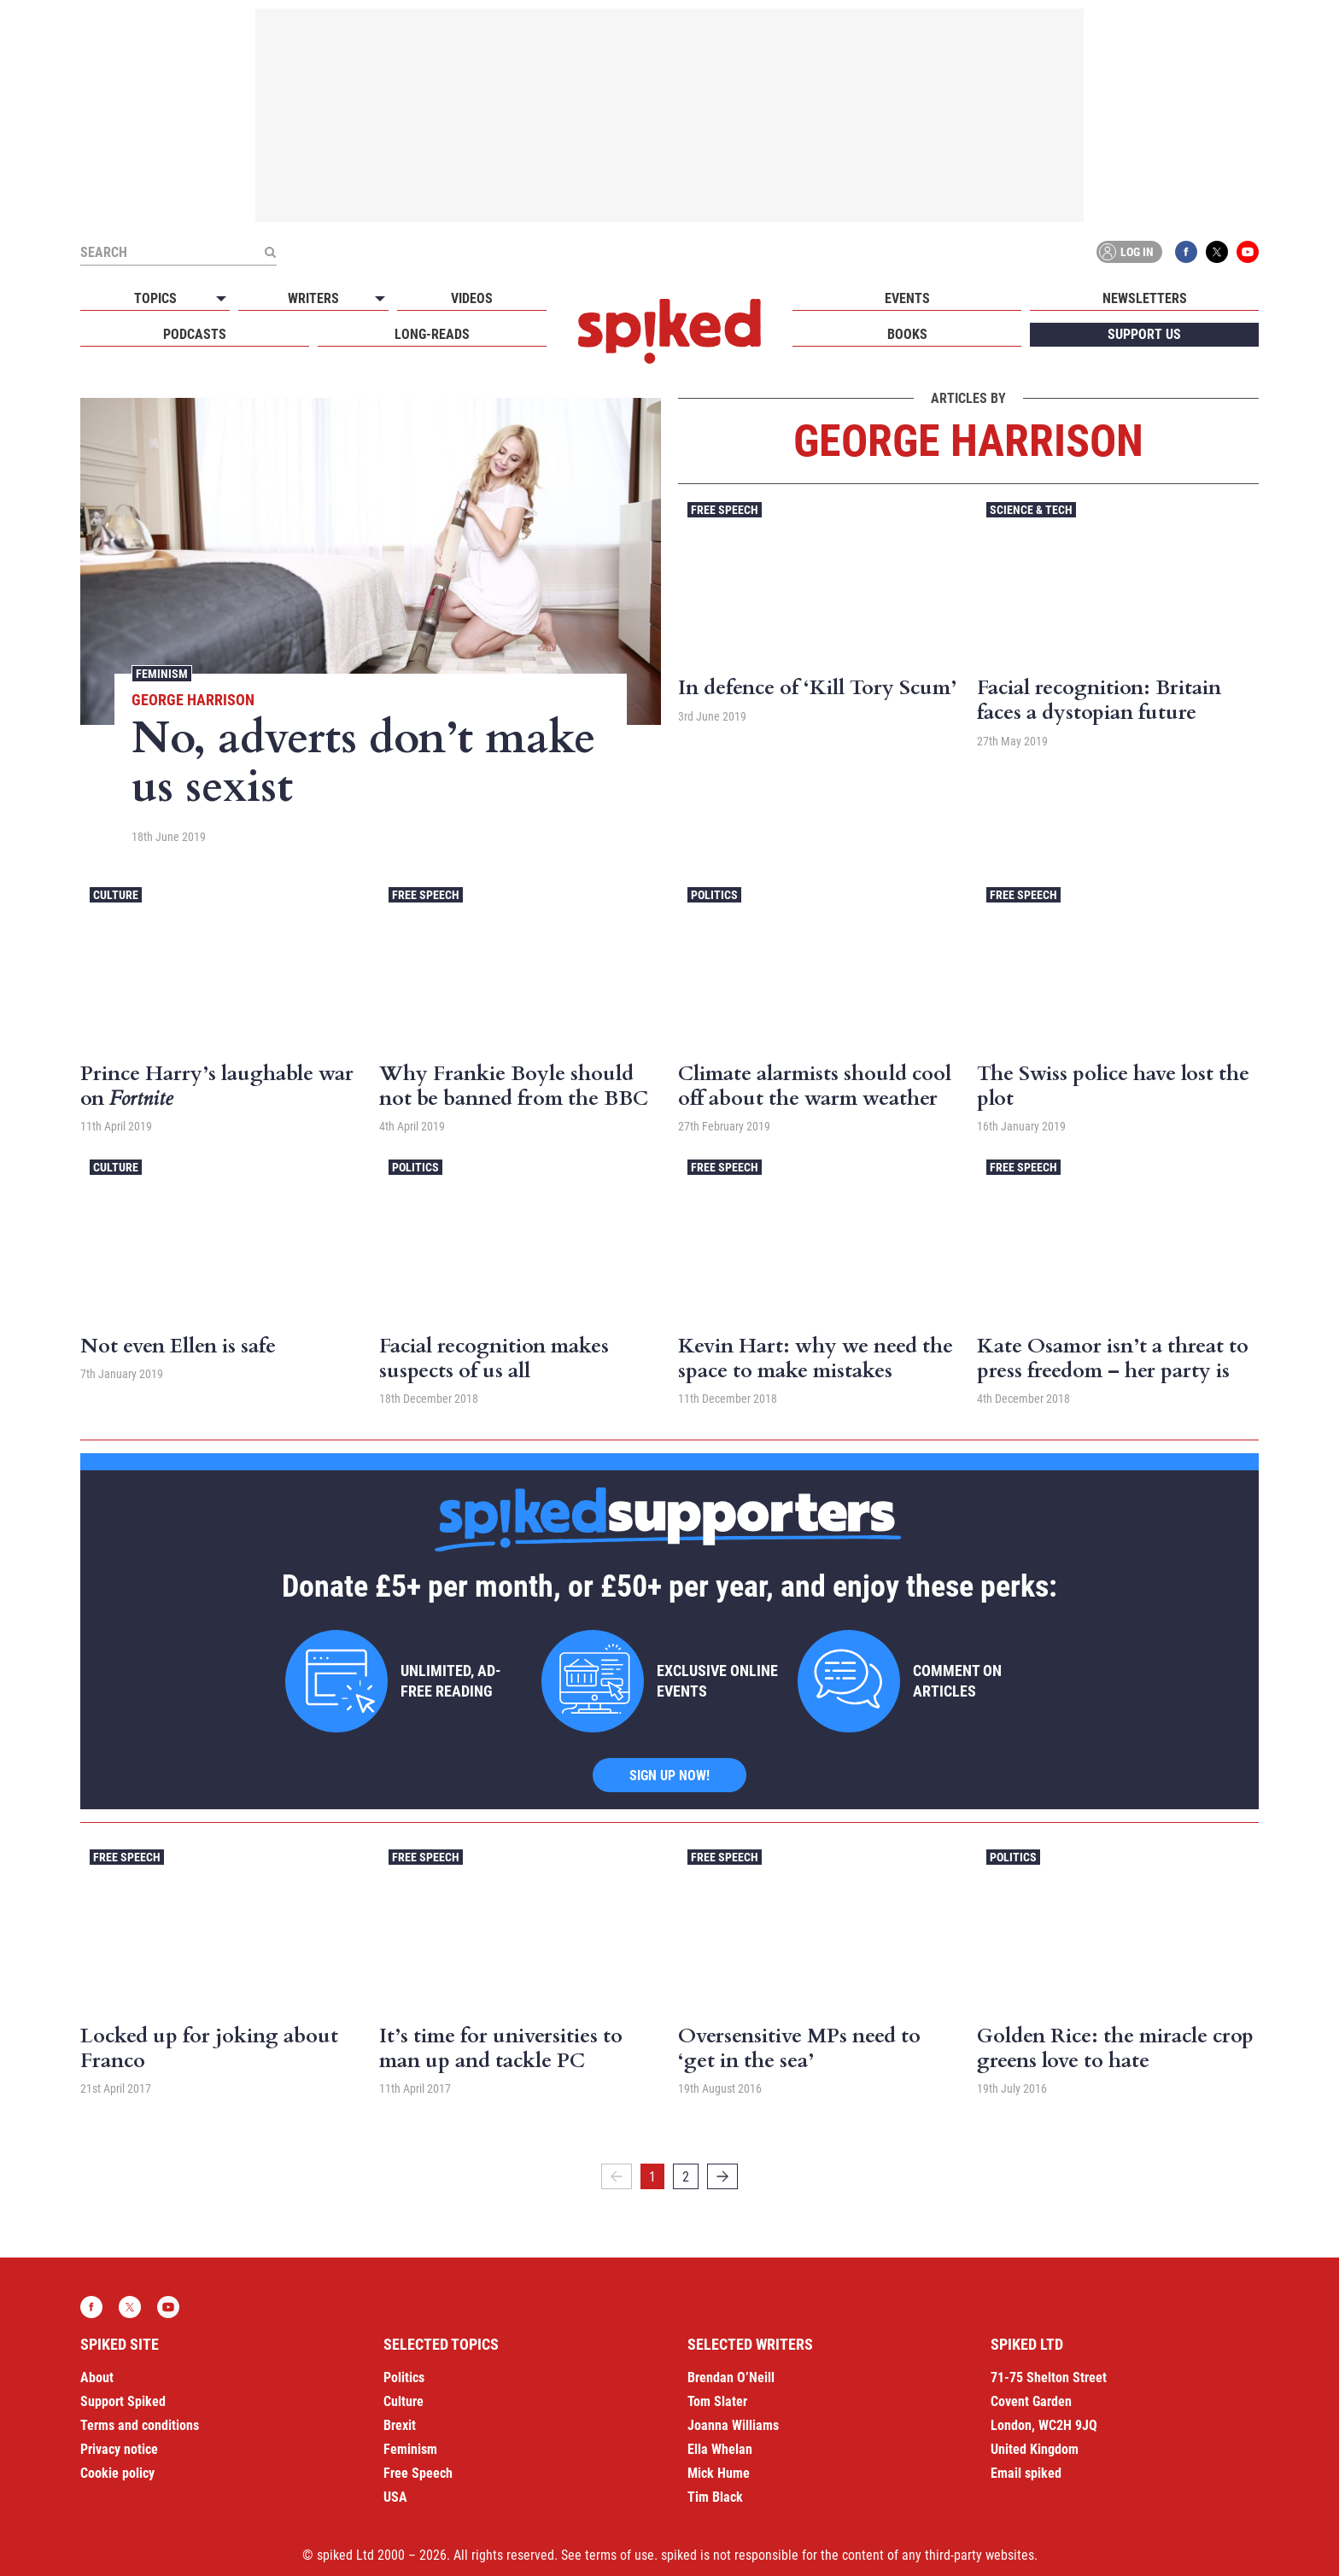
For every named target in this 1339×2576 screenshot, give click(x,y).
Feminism (162, 674)
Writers (313, 298)
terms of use (619, 2555)
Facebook (1186, 252)
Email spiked (1026, 2473)
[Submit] (270, 252)
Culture (115, 895)
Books (907, 334)
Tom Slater (717, 2401)
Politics (714, 895)
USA (395, 2497)
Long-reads (432, 334)
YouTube (1248, 252)
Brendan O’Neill (731, 2377)
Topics (155, 298)
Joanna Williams (733, 2425)
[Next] (722, 2176)
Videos (472, 298)
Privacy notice (119, 2449)
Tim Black (715, 2497)
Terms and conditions (139, 2425)
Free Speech (724, 510)
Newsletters (1144, 298)
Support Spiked (123, 2401)
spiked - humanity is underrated (669, 331)
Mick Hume (718, 2473)
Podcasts (194, 334)
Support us (1144, 334)
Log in (1126, 251)
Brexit (399, 2425)
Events (907, 298)
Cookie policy (117, 2473)
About (97, 2377)
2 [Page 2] (685, 2177)
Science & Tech (1031, 510)
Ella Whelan (719, 2449)
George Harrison (193, 700)
